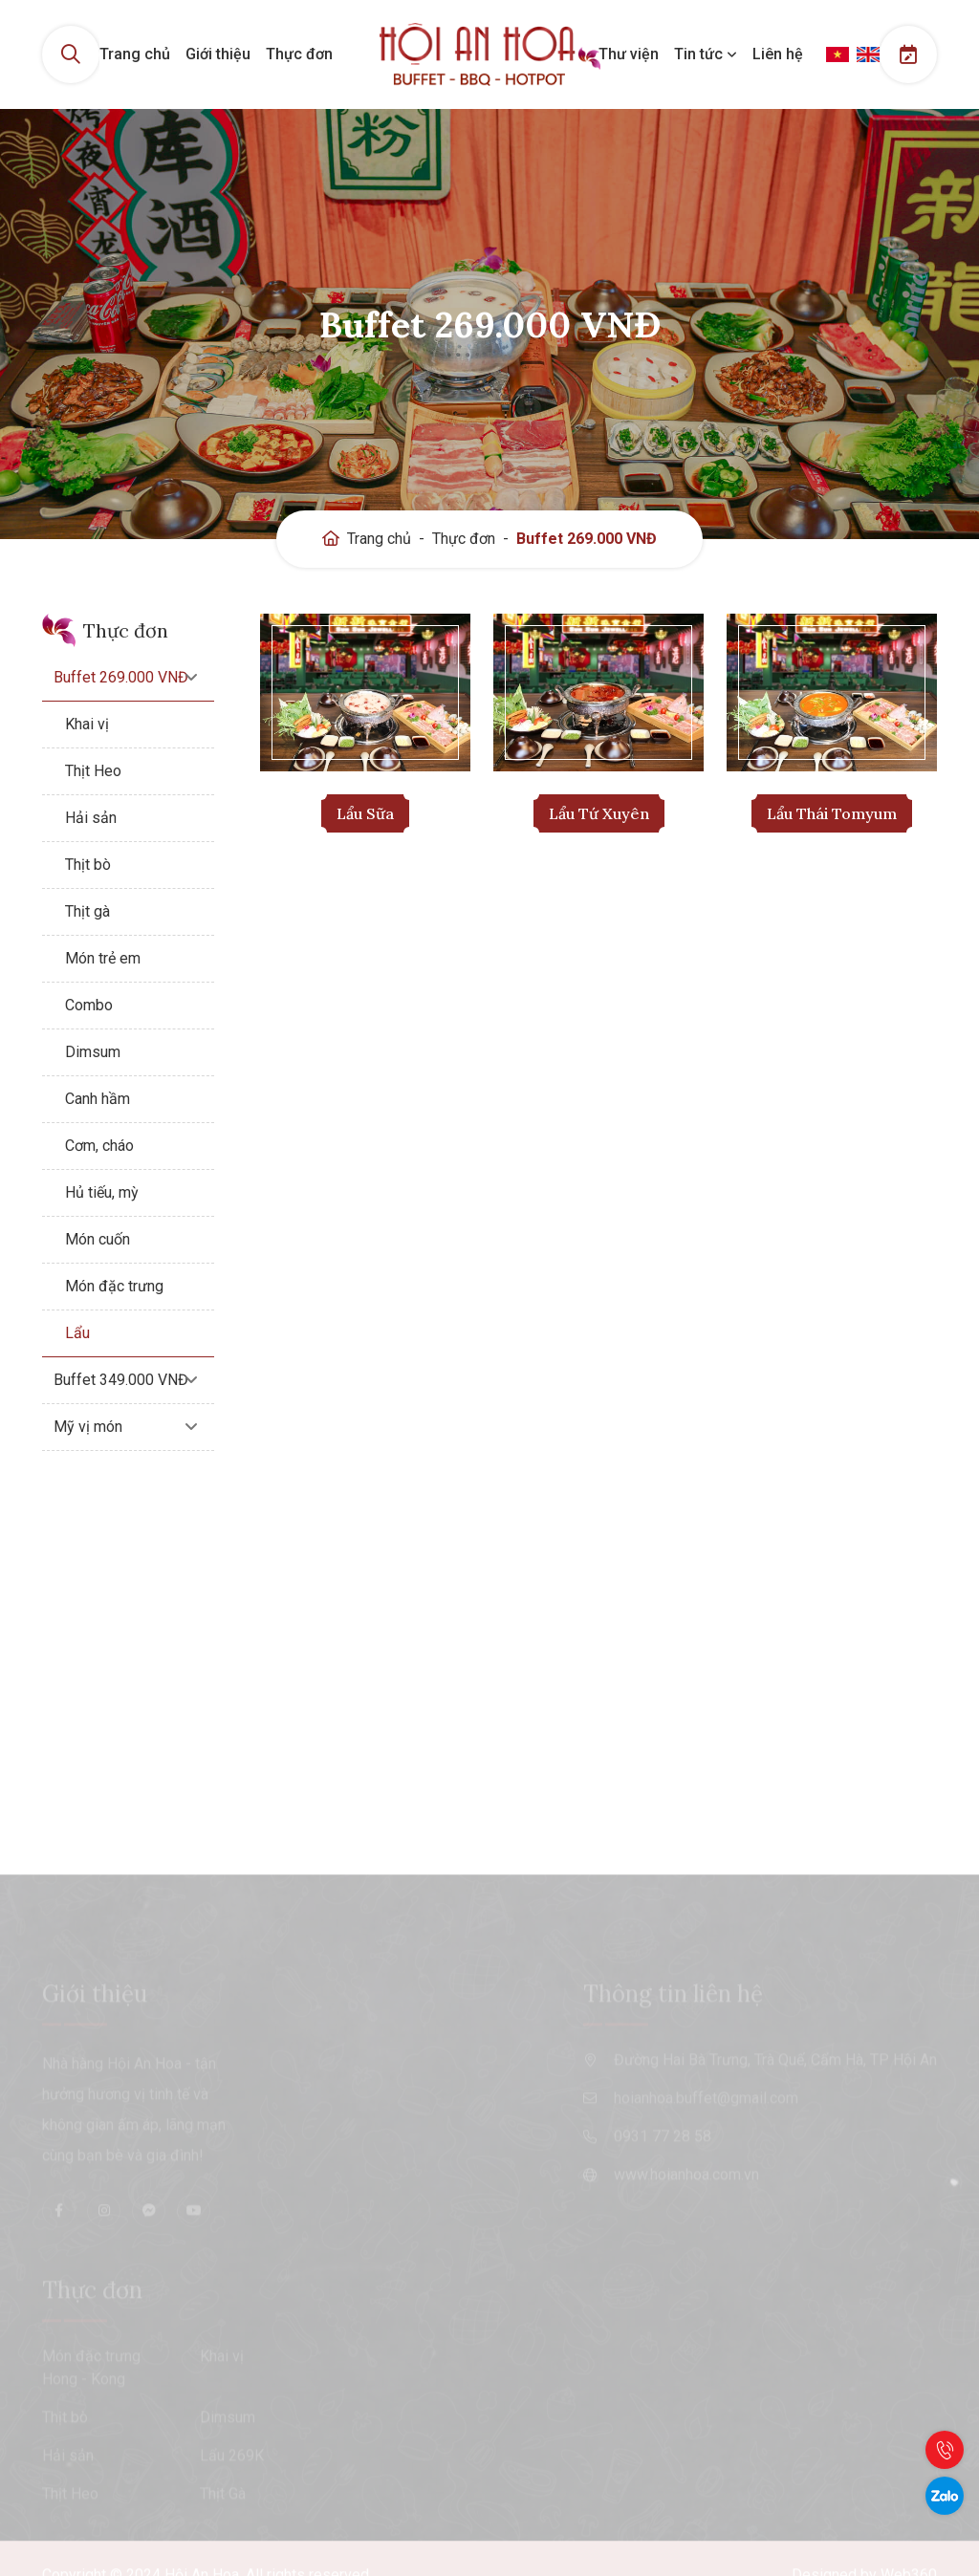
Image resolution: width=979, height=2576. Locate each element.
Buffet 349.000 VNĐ (121, 1380)
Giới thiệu (217, 54)
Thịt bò (88, 864)
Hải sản (91, 818)
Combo (89, 1005)
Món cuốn (97, 1239)
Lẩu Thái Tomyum (832, 813)
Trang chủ (134, 54)
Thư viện (628, 54)
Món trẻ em (103, 958)
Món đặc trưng (114, 1286)
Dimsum (92, 1052)
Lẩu (77, 1333)
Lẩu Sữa (365, 813)
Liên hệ (777, 54)
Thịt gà (87, 911)
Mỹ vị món (88, 1427)
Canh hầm (97, 1099)
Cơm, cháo (99, 1145)
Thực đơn (299, 54)
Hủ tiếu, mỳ (102, 1192)
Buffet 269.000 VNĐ (586, 539)
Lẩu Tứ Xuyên (599, 813)
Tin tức (705, 54)
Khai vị (87, 724)
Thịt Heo (93, 771)
